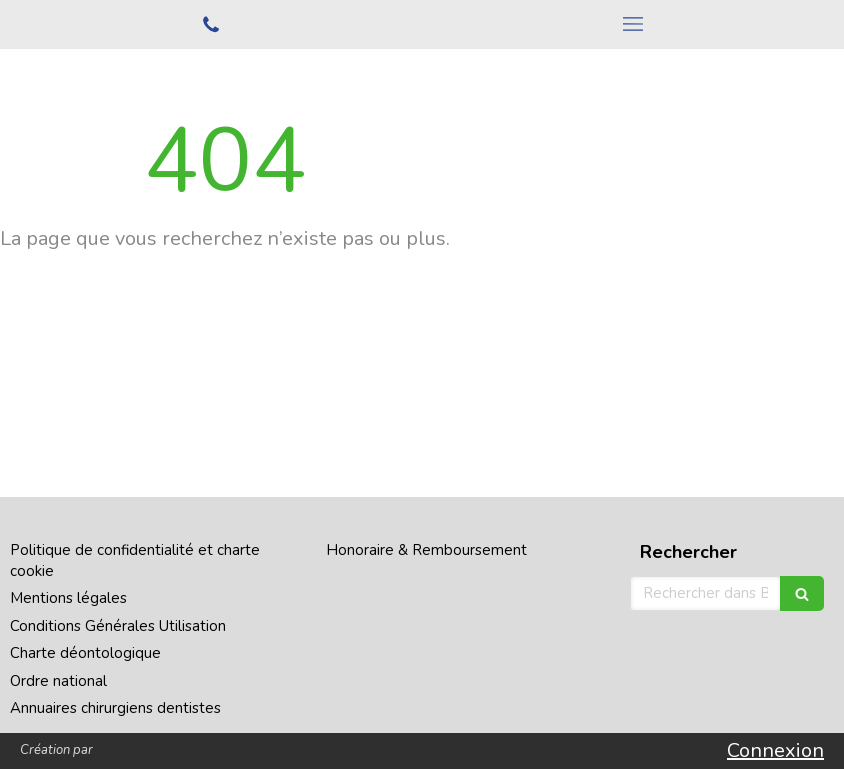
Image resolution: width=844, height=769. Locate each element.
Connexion (775, 750)
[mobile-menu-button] (633, 24)
